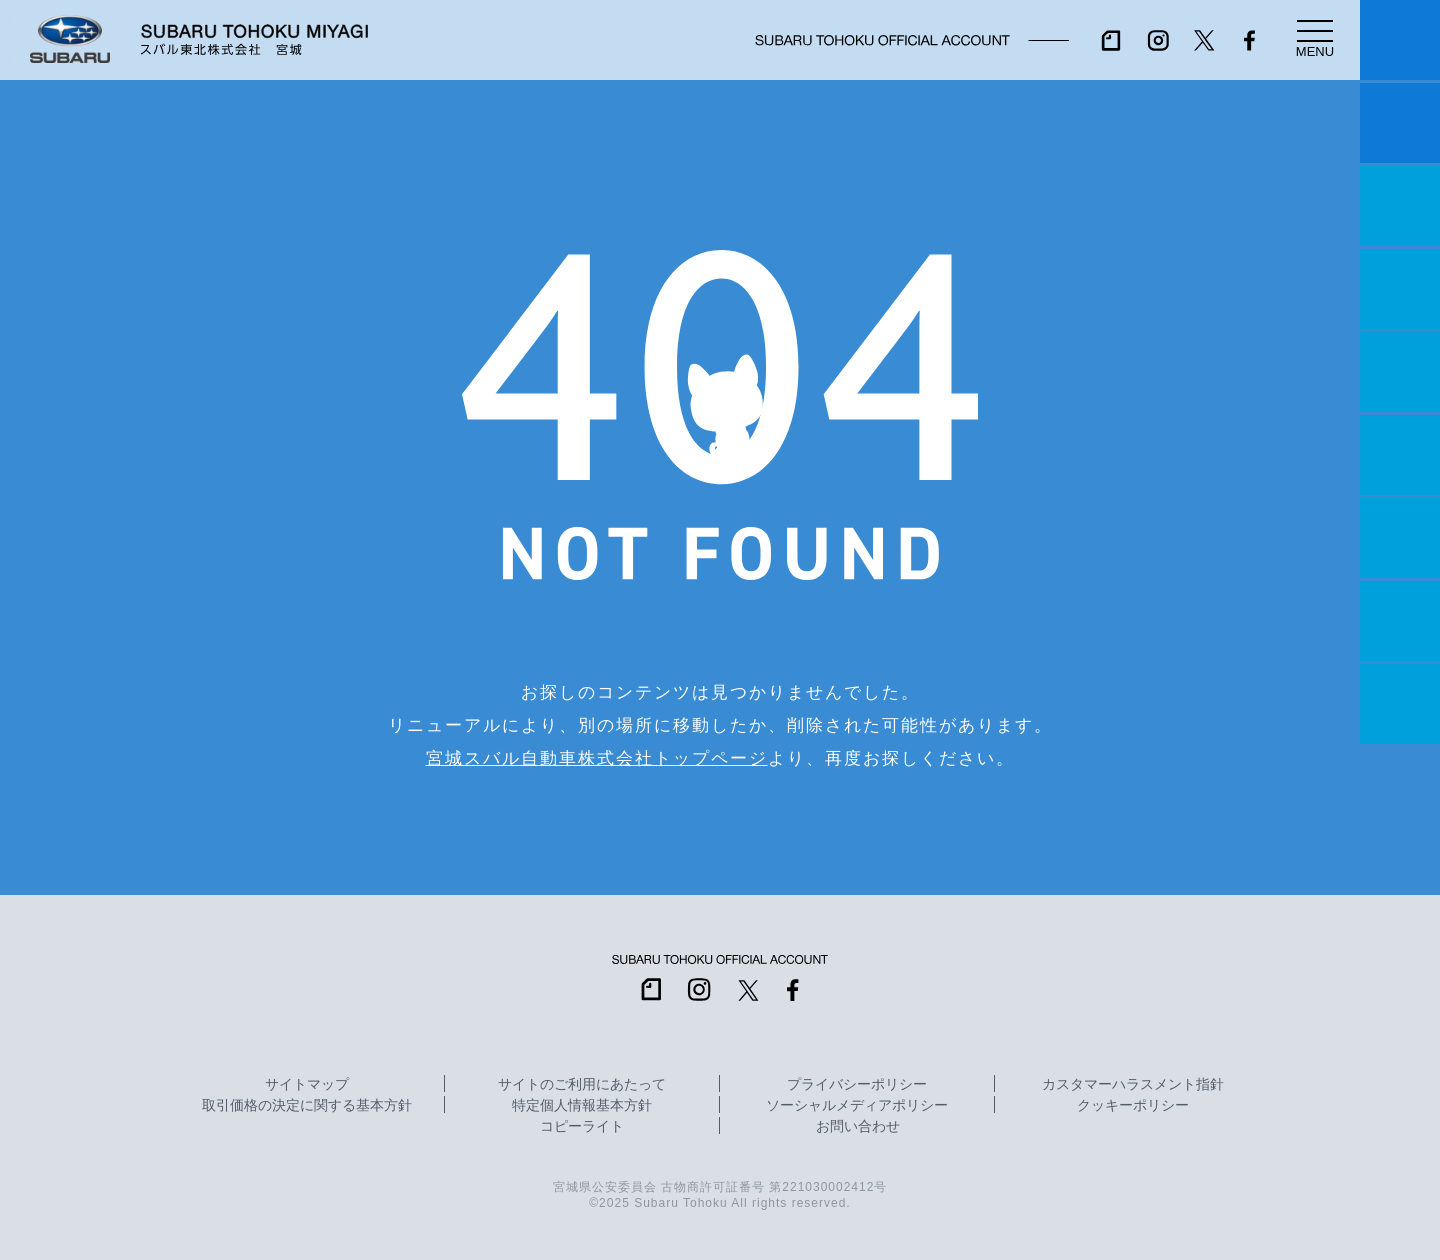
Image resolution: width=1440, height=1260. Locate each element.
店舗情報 (1400, 372)
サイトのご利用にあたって (582, 1085)
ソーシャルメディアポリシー (857, 1106)
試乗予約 (1400, 123)
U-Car (1400, 455)
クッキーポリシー (1133, 1106)
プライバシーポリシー (857, 1085)
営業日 (1400, 289)
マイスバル (1400, 40)
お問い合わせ (858, 1127)
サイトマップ (307, 1085)
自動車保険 (1400, 538)
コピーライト (582, 1127)
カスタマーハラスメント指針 (1133, 1085)
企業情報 (1400, 621)
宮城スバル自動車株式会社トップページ (597, 758)
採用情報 (1400, 704)
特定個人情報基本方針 (582, 1106)
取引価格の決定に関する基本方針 (307, 1106)
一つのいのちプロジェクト (1400, 206)
